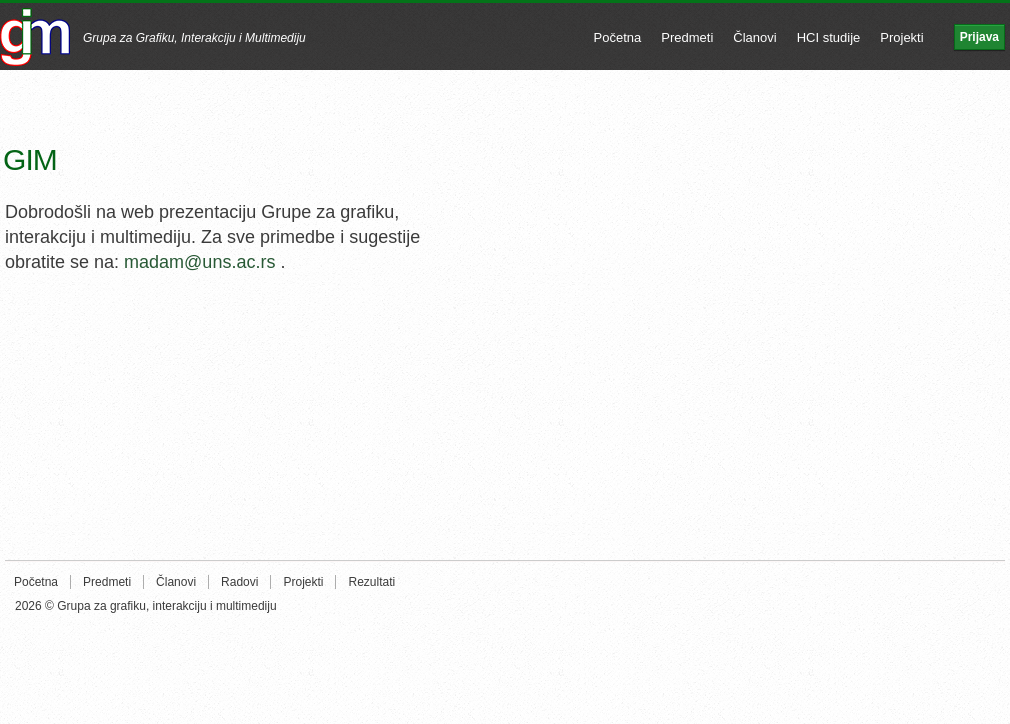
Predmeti (687, 37)
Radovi (239, 582)
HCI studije (829, 37)
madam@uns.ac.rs (199, 262)
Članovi (754, 37)
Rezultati (371, 582)
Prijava (979, 37)
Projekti (901, 37)
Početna (618, 37)
